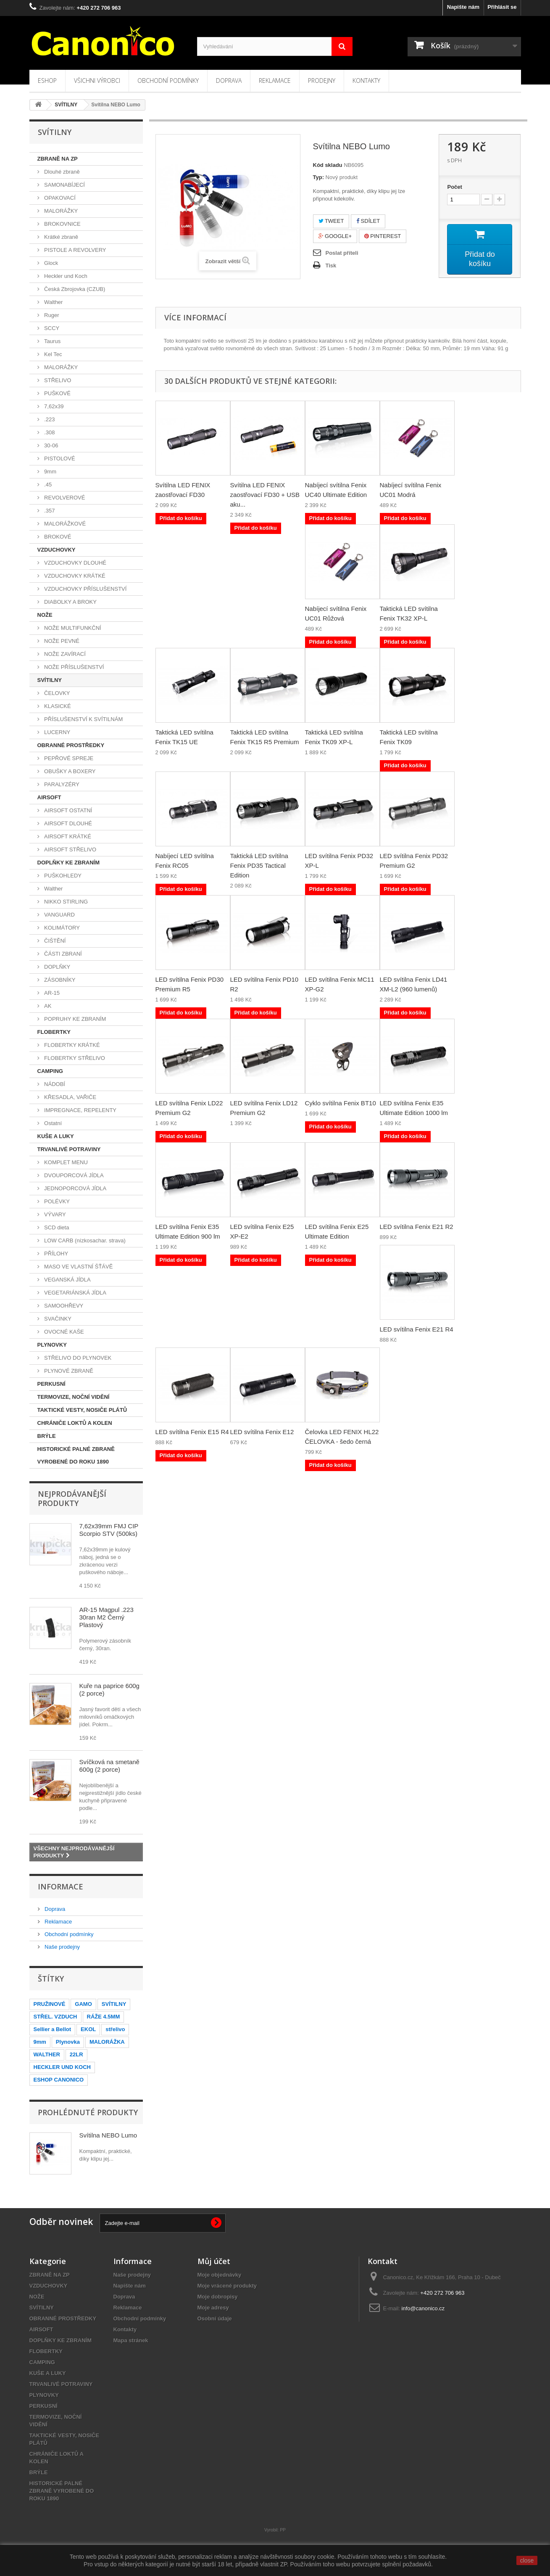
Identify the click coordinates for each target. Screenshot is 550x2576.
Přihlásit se (501, 7)
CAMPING (50, 1071)
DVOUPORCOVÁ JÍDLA (73, 1175)
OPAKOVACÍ (59, 198)
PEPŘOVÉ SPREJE (68, 758)
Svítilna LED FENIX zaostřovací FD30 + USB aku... (265, 494)
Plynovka (68, 2042)
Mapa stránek (130, 2340)
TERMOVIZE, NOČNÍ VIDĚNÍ (73, 1397)
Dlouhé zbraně (61, 172)
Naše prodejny (61, 1947)
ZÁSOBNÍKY (59, 980)
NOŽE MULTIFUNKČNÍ (72, 628)
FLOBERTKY (54, 1032)
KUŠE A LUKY (55, 1136)
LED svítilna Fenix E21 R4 (416, 1329)
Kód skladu (327, 165)
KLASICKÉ (57, 706)
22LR (76, 2054)
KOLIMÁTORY (61, 928)
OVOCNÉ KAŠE (63, 1332)
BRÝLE (46, 1436)
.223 (49, 419)
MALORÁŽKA (107, 2042)
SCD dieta (56, 1227)
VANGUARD (59, 915)
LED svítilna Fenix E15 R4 (192, 1431)
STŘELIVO (57, 380)
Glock (50, 263)
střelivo (115, 2029)
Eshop (47, 81)
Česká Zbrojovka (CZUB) (74, 289)
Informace (60, 1886)
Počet (454, 187)
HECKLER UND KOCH (62, 2067)
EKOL (88, 2029)
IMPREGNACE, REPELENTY (80, 1110)
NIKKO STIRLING (65, 901)
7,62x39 (53, 406)
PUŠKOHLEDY (62, 875)
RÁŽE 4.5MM (103, 2016)
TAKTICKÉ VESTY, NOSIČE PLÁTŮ (82, 1410)
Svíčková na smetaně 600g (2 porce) (109, 1765)
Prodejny (321, 81)
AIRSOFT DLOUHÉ (67, 823)
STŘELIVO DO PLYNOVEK (77, 1358)
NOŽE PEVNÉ (61, 641)
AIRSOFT (49, 797)
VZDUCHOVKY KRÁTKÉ (74, 576)
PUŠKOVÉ (57, 393)
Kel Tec (52, 354)
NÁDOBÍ (54, 1084)
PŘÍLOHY (55, 1253)
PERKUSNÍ (51, 1384)
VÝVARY (54, 1214)
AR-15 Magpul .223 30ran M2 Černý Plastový (106, 1617)
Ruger (51, 315)
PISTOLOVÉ (59, 458)
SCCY (51, 328)
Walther (53, 302)
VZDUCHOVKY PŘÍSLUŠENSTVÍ (85, 589)
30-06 (50, 445)
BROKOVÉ (57, 537)
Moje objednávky (219, 2275)
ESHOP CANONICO (59, 2080)
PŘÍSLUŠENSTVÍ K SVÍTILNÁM (83, 719)
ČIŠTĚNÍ (54, 941)
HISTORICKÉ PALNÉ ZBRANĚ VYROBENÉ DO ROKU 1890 (76, 1455)
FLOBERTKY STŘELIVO (74, 1058)
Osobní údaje (214, 2318)
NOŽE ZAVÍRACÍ (64, 654)
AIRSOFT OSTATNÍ (67, 810)
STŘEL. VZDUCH (55, 2016)
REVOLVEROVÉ (64, 497)
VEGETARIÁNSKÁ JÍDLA (74, 1292)
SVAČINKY (57, 1319)
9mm (50, 471)
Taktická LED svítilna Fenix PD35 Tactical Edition (259, 865)
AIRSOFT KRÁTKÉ (67, 836)
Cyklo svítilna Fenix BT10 (340, 1103)
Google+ (335, 236)
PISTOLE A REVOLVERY (74, 250)
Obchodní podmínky (168, 81)
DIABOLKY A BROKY (70, 602)
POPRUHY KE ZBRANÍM (74, 1019)
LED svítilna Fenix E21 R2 (416, 1226)
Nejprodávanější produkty (72, 1498)
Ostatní (52, 1123)
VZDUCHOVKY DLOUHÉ (74, 563)
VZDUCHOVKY (56, 550)
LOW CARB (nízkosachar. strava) (84, 1240)
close (527, 2560)
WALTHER (47, 2054)
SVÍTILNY (49, 680)
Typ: (318, 177)
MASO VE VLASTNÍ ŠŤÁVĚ (78, 1266)
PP (283, 2530)
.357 (49, 510)
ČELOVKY (56, 693)
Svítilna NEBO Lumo (108, 2135)
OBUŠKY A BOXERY (69, 771)
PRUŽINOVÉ (50, 2004)
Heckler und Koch (65, 276)
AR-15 (51, 993)
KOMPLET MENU (65, 1162)
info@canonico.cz (423, 2308)
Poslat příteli (342, 253)
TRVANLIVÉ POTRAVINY (69, 1149)
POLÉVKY (56, 1201)
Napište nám (463, 7)
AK (47, 1006)
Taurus (52, 341)
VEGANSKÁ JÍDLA (67, 1279)
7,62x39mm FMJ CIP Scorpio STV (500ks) (109, 1529)
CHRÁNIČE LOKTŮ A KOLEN (74, 1423)
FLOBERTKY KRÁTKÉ (71, 1045)
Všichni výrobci (97, 81)
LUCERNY (57, 732)
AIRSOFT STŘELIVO (70, 849)
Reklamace (275, 81)
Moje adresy (213, 2307)
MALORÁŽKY (60, 211)
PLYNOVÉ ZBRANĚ (68, 1371)
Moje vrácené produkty (227, 2286)
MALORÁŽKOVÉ (64, 523)
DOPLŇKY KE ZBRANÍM (68, 862)
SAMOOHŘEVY (63, 1306)
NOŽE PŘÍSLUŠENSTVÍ (73, 667)
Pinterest (382, 236)
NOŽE (45, 615)
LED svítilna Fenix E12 (262, 1431)
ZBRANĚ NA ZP (57, 159)
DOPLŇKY (57, 967)
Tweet (331, 221)
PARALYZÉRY (61, 784)
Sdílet (368, 221)
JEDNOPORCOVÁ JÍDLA (75, 1188)
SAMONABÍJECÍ (64, 185)
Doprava (229, 81)
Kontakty (366, 81)
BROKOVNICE (62, 224)
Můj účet (213, 2261)
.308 (49, 432)
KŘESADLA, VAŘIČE (70, 1097)
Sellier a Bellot (52, 2029)
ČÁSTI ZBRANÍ (62, 954)
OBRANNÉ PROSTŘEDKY (71, 745)
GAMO (83, 2004)
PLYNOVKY (52, 1345)
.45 (47, 484)
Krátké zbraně (61, 237)
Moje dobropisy (217, 2296)
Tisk (331, 265)
